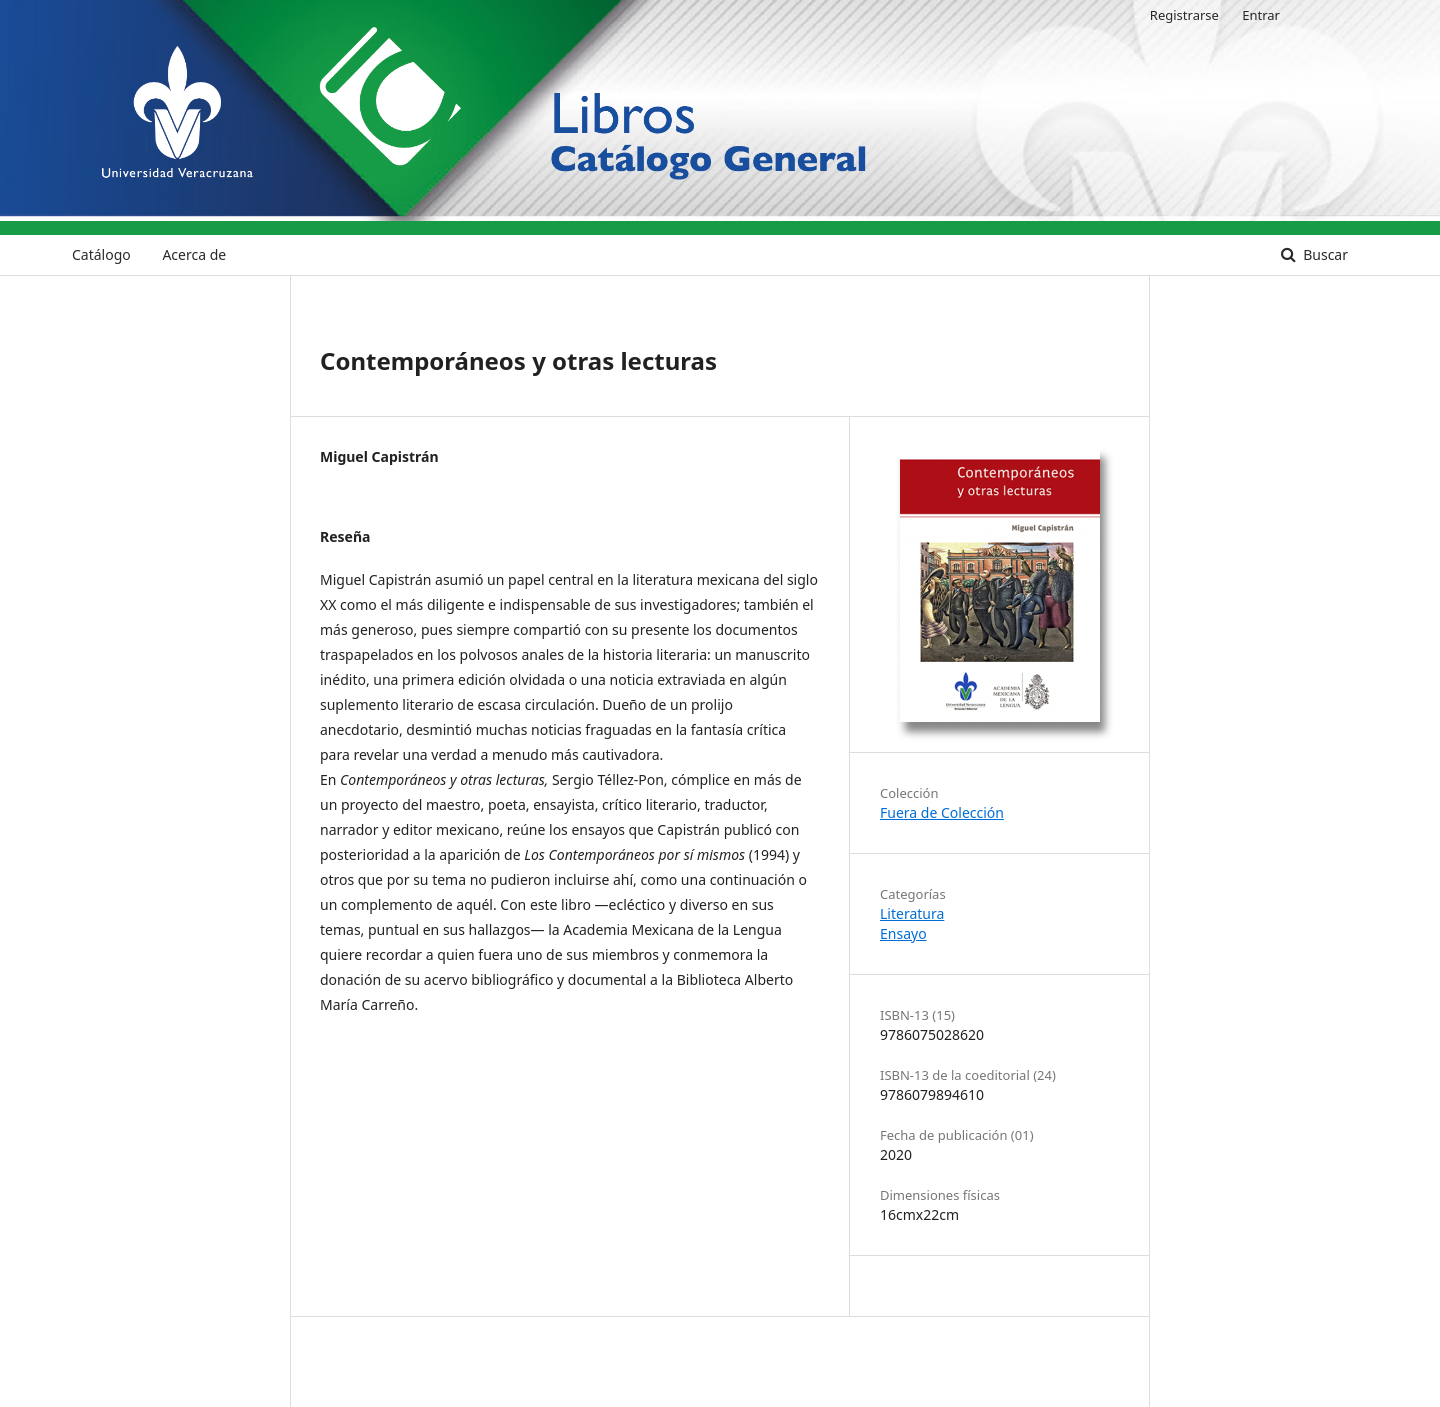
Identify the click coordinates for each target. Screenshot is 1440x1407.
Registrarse (1184, 15)
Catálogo (101, 254)
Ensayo (903, 933)
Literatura (912, 913)
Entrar (1261, 15)
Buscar (1324, 254)
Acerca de (194, 254)
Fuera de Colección (942, 812)
